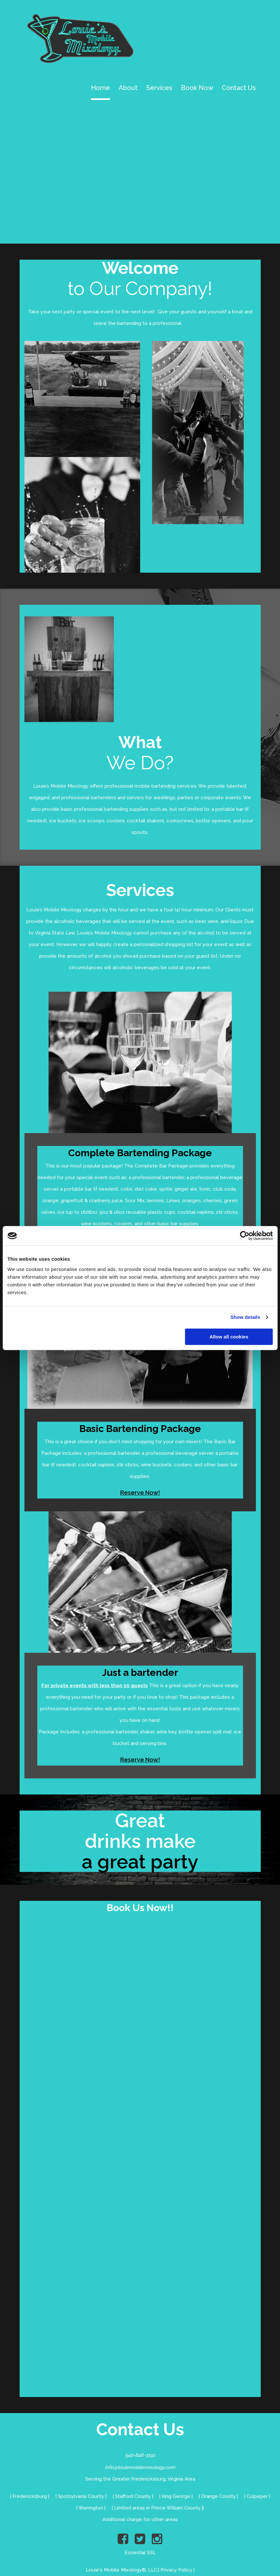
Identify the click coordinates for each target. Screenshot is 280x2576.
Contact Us (239, 88)
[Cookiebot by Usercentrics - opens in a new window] (244, 1235)
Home (100, 88)
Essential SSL (140, 2553)
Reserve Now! (140, 1492)
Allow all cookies (228, 1336)
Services (159, 88)
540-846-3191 (140, 2455)
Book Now (197, 88)
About (128, 88)
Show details (245, 1317)
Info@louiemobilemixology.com (140, 2468)
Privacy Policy (176, 2570)
